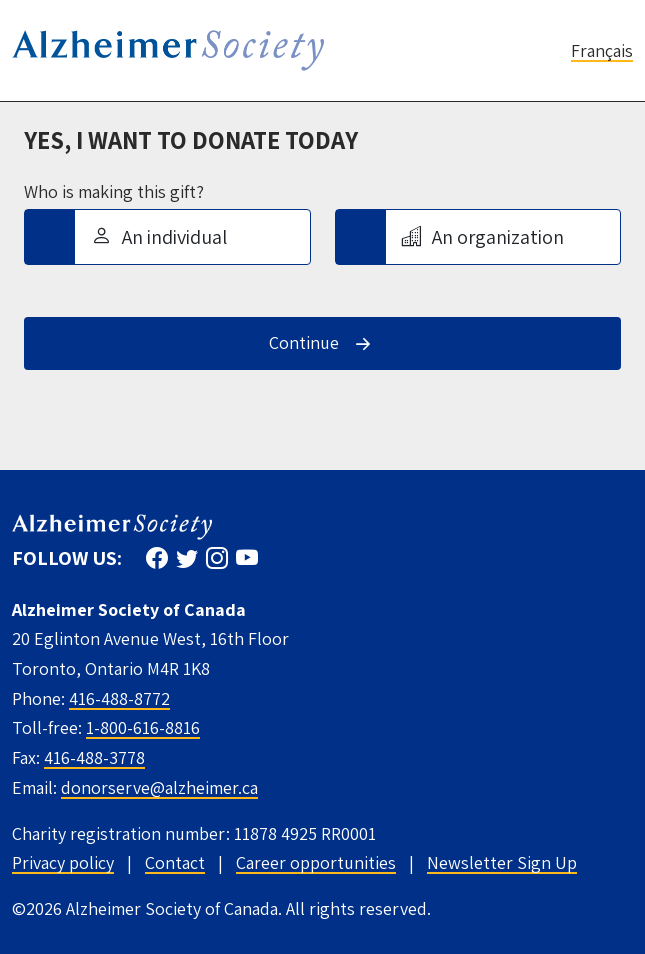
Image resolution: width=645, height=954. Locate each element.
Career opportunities (316, 862)
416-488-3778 (94, 757)
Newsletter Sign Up (502, 862)
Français (602, 50)
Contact (175, 862)
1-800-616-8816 (143, 727)
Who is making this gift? (114, 192)
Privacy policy (63, 862)
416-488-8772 (119, 698)
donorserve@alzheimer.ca (159, 787)
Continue (304, 342)
